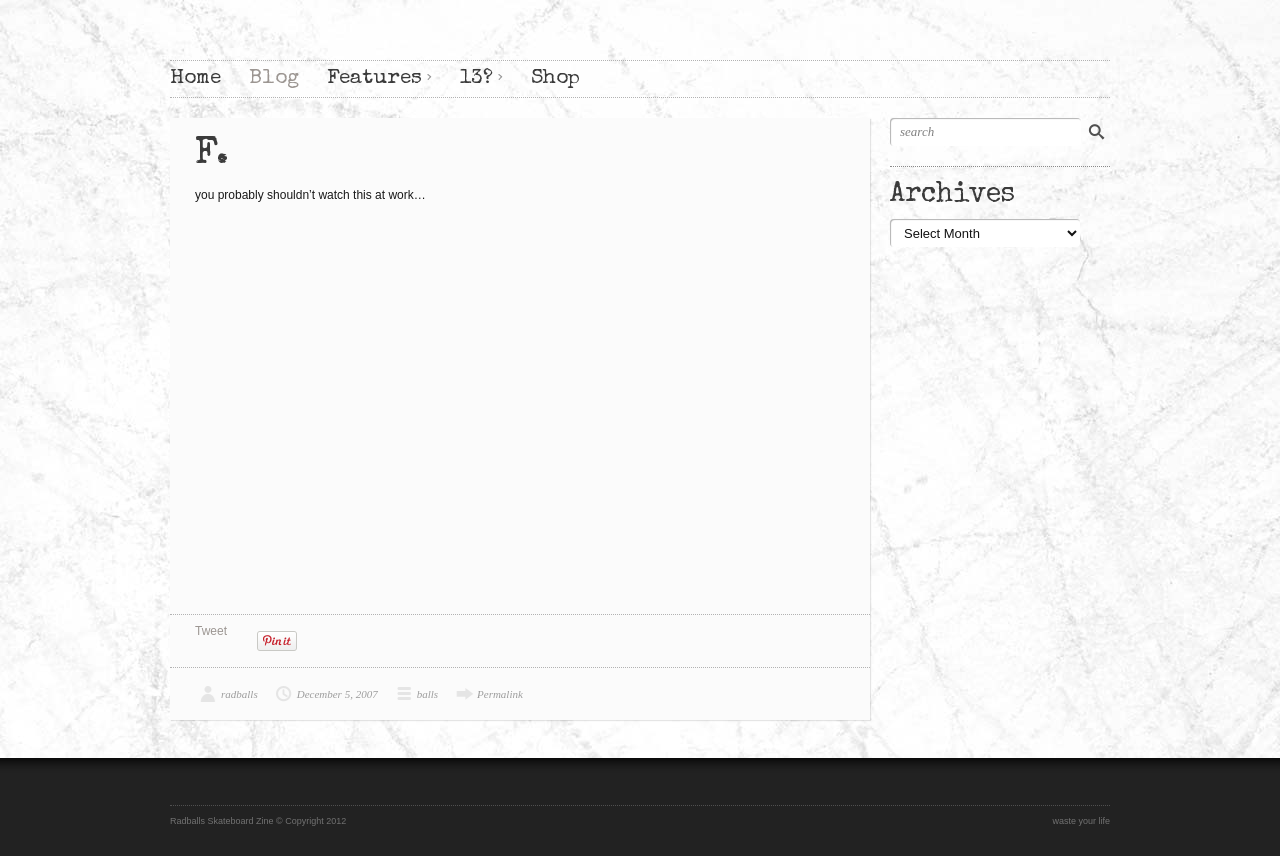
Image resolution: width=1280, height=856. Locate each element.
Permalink (500, 694)
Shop (555, 78)
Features (374, 78)
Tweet (211, 631)
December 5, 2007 (337, 694)
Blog (274, 78)
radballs (239, 694)
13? (476, 78)
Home (195, 78)
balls (427, 694)
